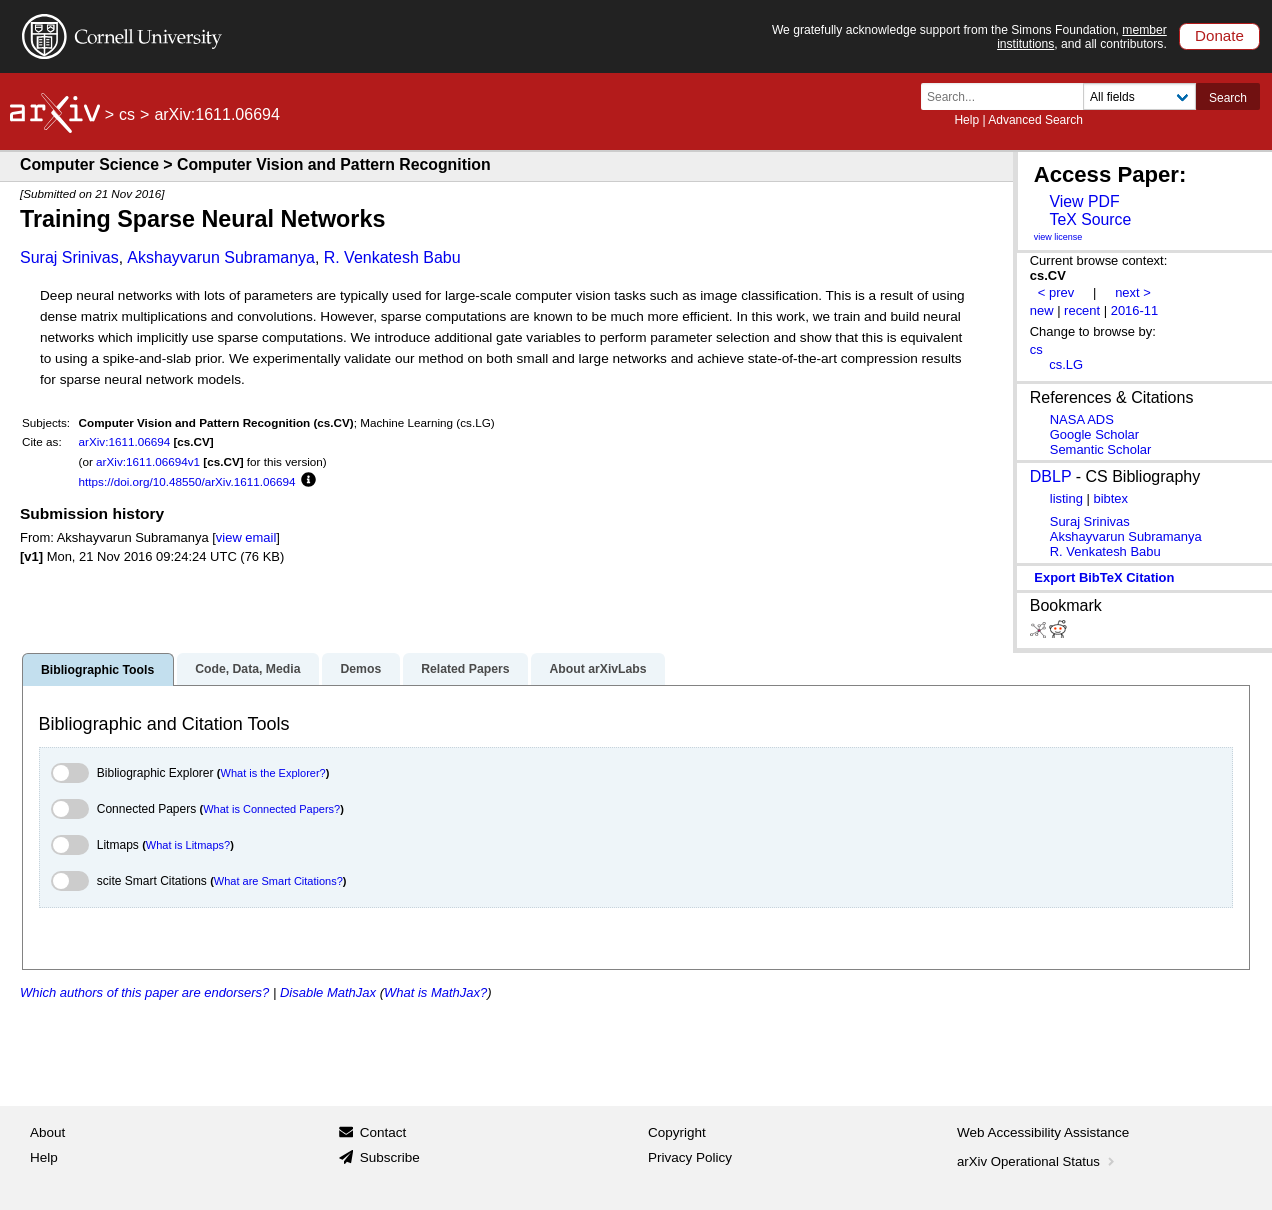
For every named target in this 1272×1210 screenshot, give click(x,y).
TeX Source (1090, 219)
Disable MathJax (328, 992)
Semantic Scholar (1101, 449)
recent (1082, 310)
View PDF (1084, 201)
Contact (383, 1132)
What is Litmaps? (188, 845)
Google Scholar (1094, 434)
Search (1228, 98)
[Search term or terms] (1008, 96)
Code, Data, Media (247, 669)
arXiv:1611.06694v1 (148, 461)
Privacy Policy (690, 1157)
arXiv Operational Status (1037, 1161)
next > (1133, 292)
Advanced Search (1035, 120)
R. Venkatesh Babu (392, 257)
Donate (1219, 35)
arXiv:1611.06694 (125, 441)
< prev (1056, 292)
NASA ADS (1082, 419)
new (1042, 310)
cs (127, 114)
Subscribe (390, 1157)
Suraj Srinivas (69, 257)
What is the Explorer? (273, 773)
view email (246, 537)
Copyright (677, 1132)
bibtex (1110, 498)
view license (1058, 237)
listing (1066, 498)
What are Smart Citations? (278, 881)
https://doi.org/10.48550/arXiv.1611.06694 (187, 481)
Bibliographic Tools (97, 670)
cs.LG (1066, 364)
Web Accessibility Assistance (1043, 1132)
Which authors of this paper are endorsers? (144, 992)
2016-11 (1135, 310)
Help (966, 120)
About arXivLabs (597, 669)
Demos (360, 669)
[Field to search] (1139, 96)
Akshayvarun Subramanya (221, 257)
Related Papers (465, 669)
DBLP (1051, 476)
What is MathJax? (435, 992)
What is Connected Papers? (271, 809)
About (47, 1132)
